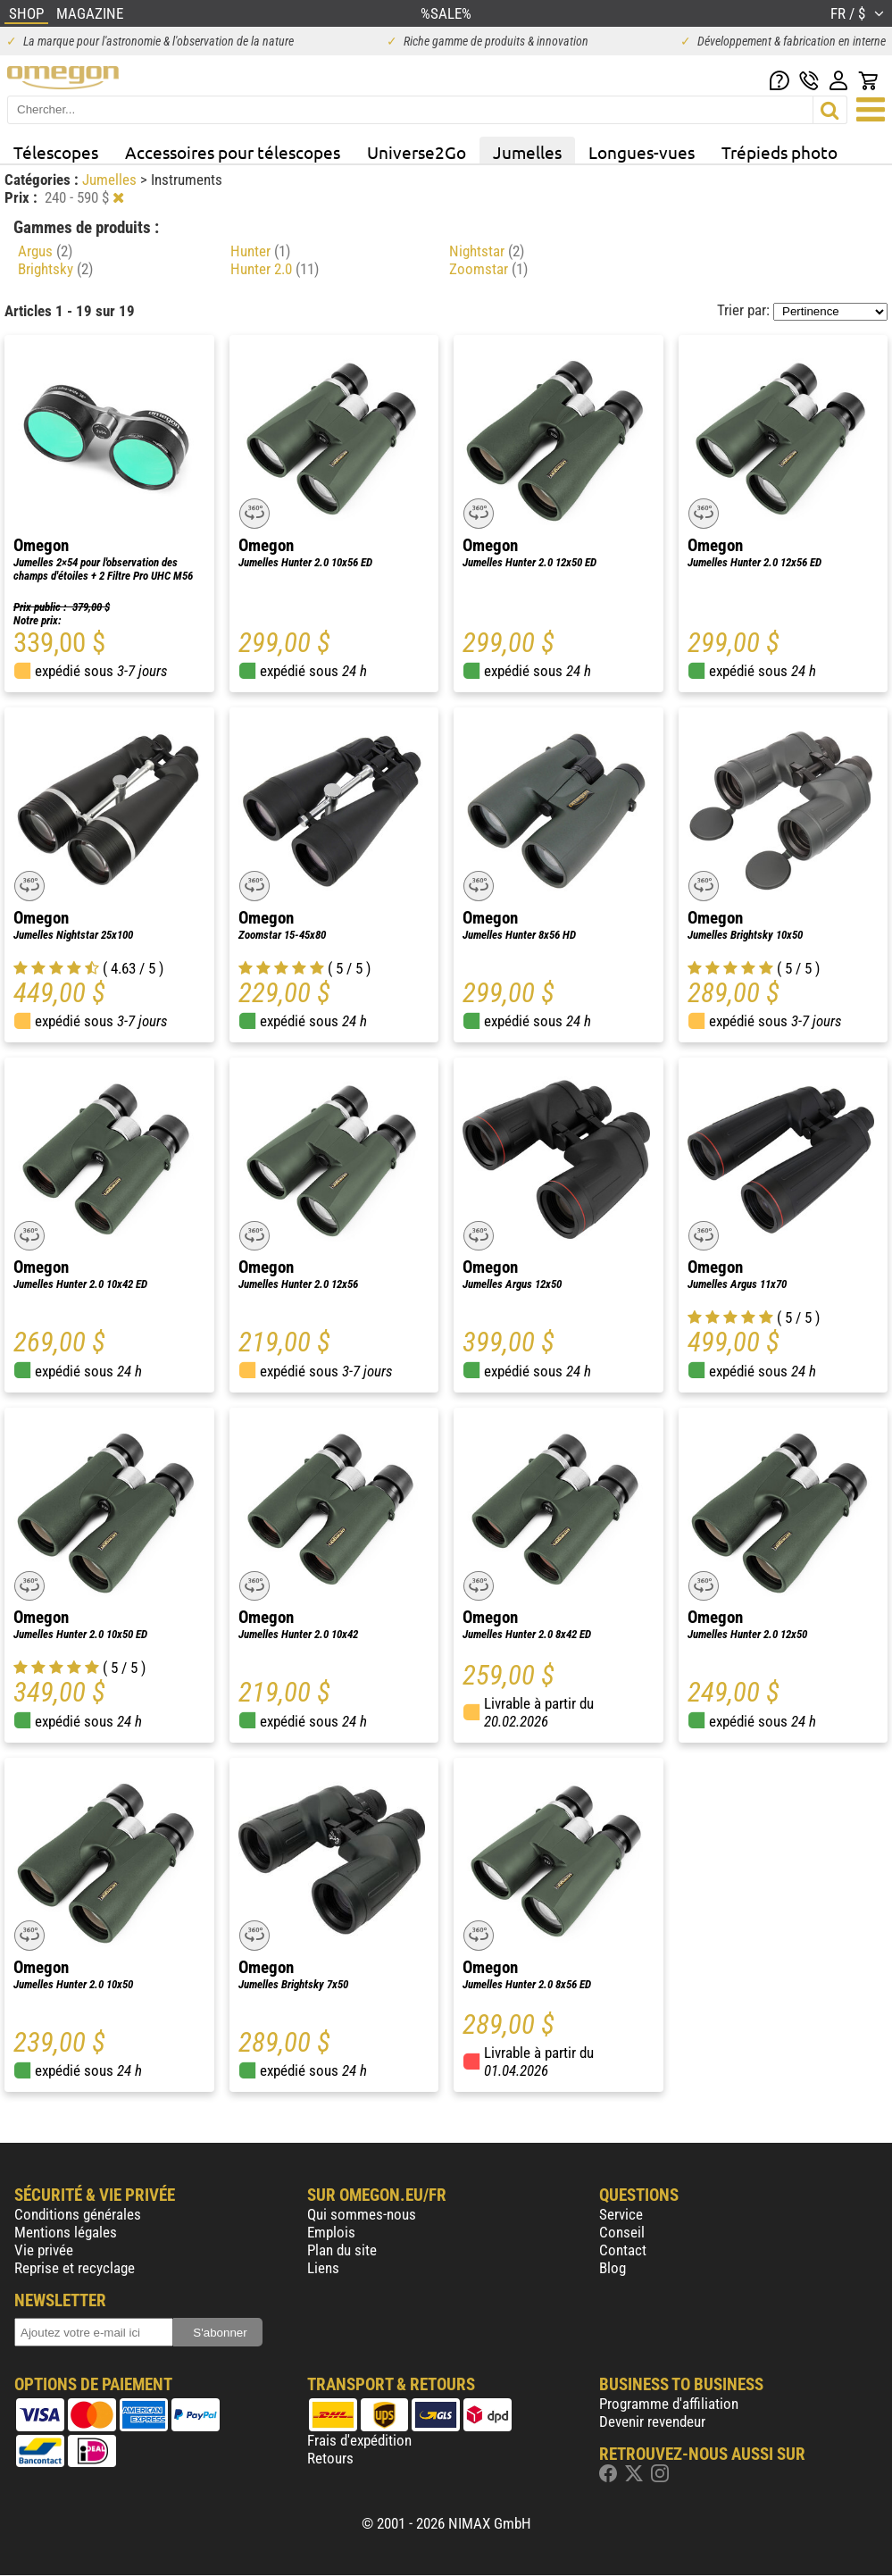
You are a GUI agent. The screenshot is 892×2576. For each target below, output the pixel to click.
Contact (622, 2250)
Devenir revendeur (652, 2421)
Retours (330, 2458)
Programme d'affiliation (668, 2404)
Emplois (331, 2232)
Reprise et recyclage (74, 2268)
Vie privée (43, 2250)
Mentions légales (65, 2232)
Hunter (260, 251)
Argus (45, 251)
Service (621, 2214)
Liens (323, 2268)
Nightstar (486, 251)
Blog (612, 2268)
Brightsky (55, 269)
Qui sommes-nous (361, 2214)
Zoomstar (488, 269)
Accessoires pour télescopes (232, 152)
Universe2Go (416, 152)
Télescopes (55, 152)
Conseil (622, 2232)
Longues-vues (641, 152)
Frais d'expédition (359, 2440)
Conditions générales (77, 2214)
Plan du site (342, 2250)
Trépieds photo (779, 152)
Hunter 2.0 (274, 269)
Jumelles (527, 152)
